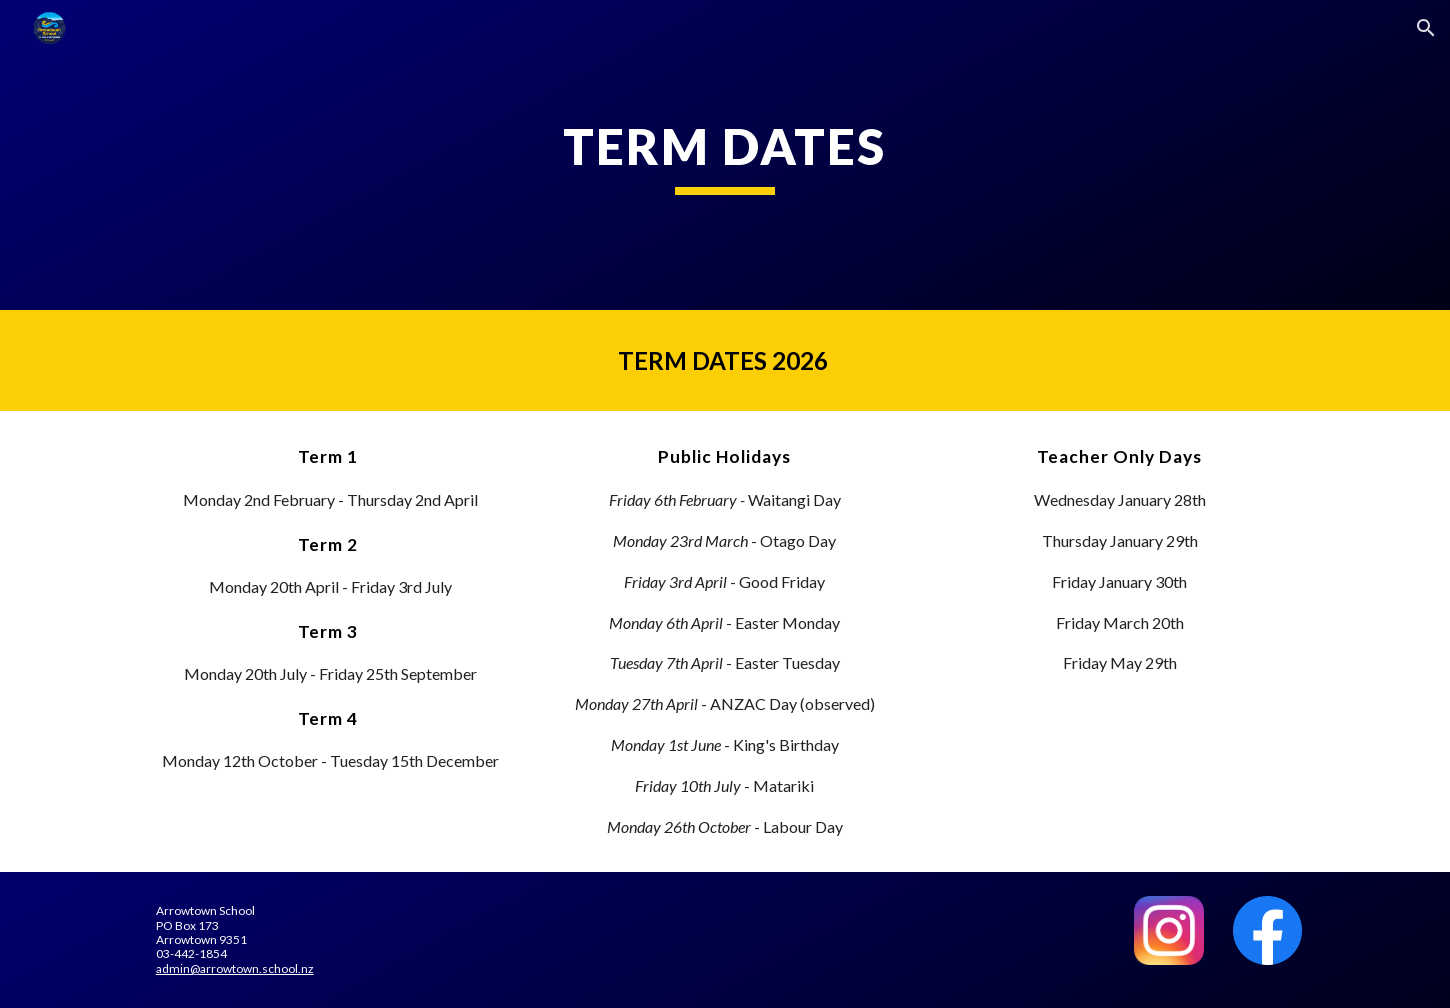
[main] (725, 155)
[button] (1426, 28)
